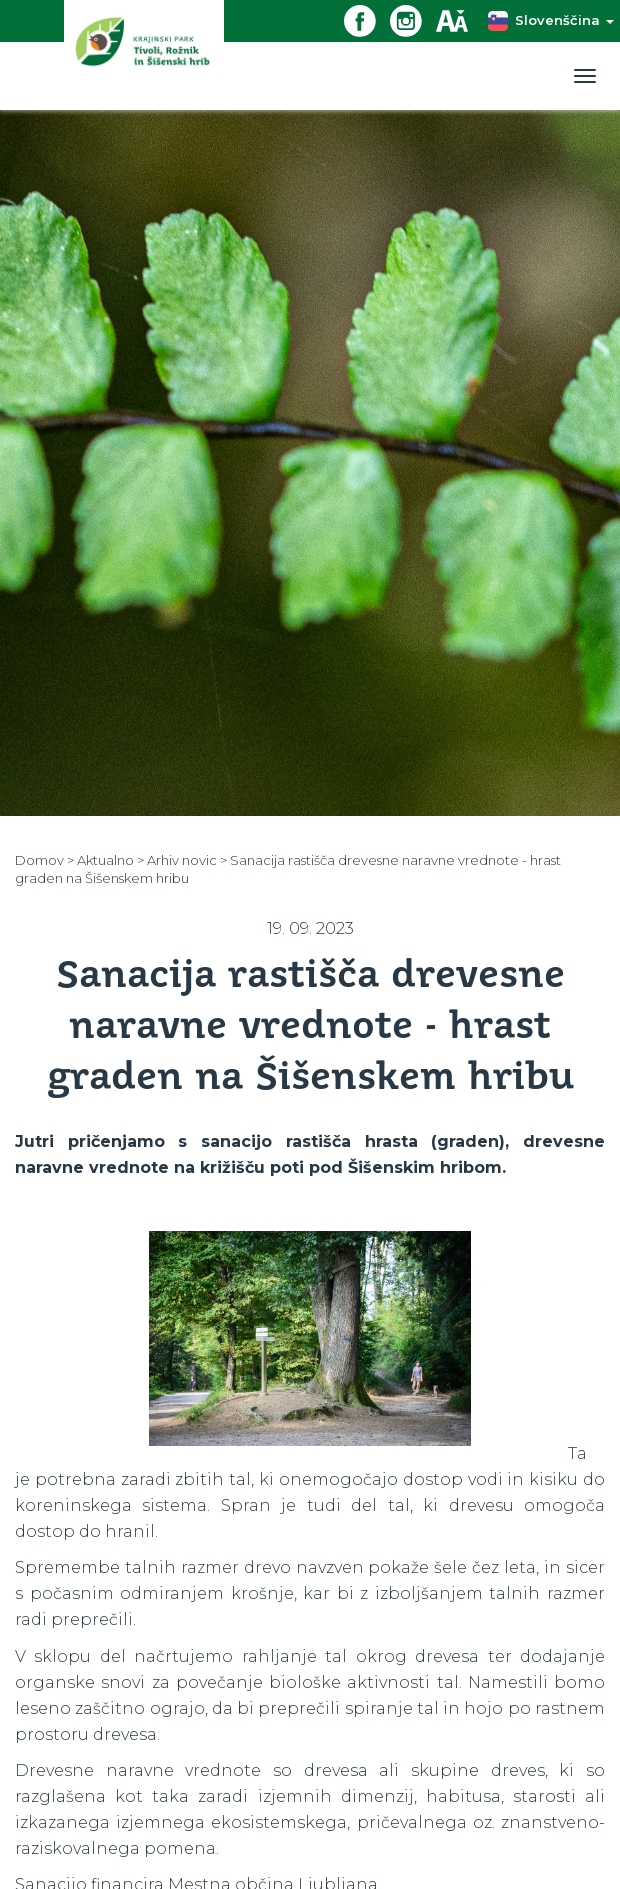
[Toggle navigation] (585, 76)
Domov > (44, 860)
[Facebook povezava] (367, 19)
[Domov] (144, 54)
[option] (310, 1338)
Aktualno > (110, 860)
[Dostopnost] (459, 19)
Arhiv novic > (187, 860)
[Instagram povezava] (413, 19)
